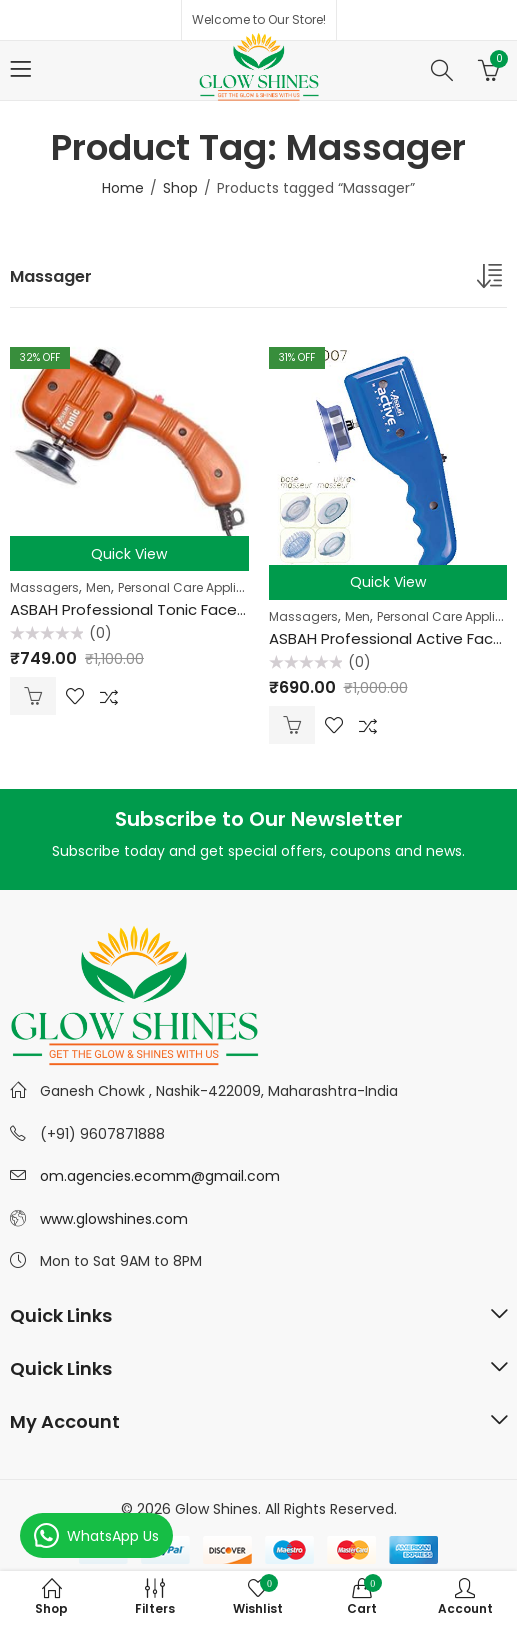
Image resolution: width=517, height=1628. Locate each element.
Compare (109, 696)
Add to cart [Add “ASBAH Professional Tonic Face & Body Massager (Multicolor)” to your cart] (33, 696)
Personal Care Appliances (196, 587)
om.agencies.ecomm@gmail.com (160, 1176)
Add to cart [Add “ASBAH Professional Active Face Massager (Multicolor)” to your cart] (292, 725)
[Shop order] (492, 280)
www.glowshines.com (114, 1219)
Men (98, 587)
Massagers (44, 587)
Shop (180, 188)
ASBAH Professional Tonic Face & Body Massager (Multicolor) (234, 609)
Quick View (129, 554)
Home (123, 188)
